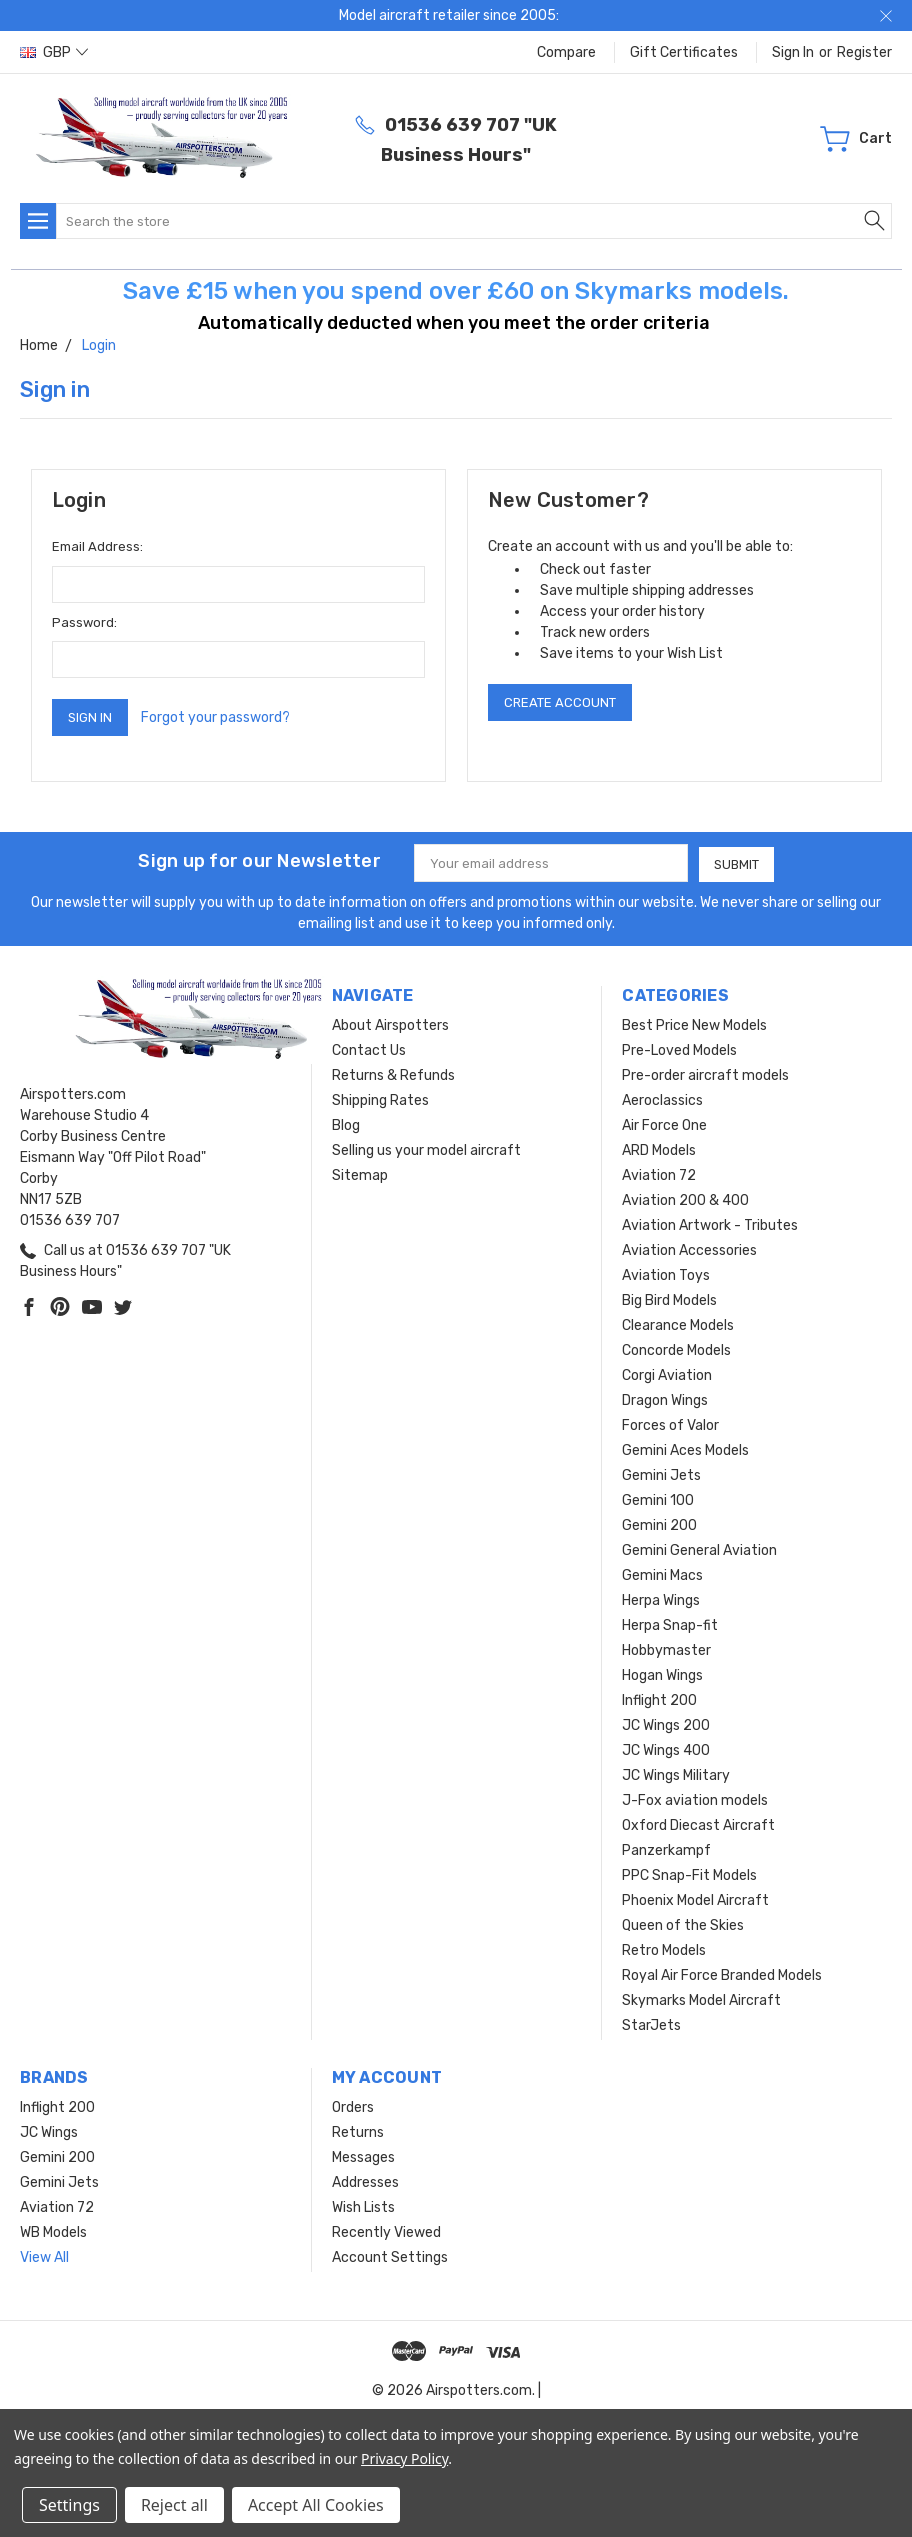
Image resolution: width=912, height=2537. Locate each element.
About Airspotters (390, 1024)
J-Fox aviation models (695, 1799)
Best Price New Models (694, 1024)
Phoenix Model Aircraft (695, 1899)
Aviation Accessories (689, 1249)
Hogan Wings (662, 1674)
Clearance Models (678, 1324)
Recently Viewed (386, 2231)
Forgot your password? (215, 717)
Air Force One (664, 1124)
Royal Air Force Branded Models (722, 1974)
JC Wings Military (676, 1774)
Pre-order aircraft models (705, 1074)
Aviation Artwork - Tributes (710, 1224)
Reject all (174, 2505)
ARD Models (659, 1149)
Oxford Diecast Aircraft (698, 1824)
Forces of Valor (670, 1424)
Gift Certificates (684, 52)
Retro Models (664, 1949)
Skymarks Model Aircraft (701, 1999)
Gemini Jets (661, 1474)
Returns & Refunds (393, 1074)
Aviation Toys (666, 1274)
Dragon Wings (665, 1399)
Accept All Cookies (316, 2505)
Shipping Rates (380, 1099)
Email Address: (97, 546)
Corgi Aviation (667, 1374)
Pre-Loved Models (679, 1049)
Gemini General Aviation (699, 1549)
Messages (363, 2156)
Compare (566, 52)
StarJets (651, 2024)
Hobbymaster (666, 1649)
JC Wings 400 (666, 1749)
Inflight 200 (659, 1699)
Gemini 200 (659, 1524)
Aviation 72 (659, 1174)
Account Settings (390, 2256)
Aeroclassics (662, 1099)
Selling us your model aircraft (426, 1149)
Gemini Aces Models (685, 1449)
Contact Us (369, 1049)
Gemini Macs (662, 1574)
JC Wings (49, 2131)
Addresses (365, 2181)
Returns (358, 2131)
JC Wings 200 (666, 1724)
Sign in (793, 52)
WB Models (53, 2231)
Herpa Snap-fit (670, 1624)
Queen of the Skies (683, 1924)
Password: (84, 622)
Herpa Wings (661, 1599)
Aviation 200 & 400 (685, 1199)
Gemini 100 (658, 1499)
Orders (353, 2106)
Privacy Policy (404, 2458)
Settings (69, 2505)
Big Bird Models (669, 1299)
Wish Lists (363, 2206)
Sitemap (360, 1174)
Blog (346, 1124)
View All (44, 2256)
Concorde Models (676, 1349)
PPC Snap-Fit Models (689, 1874)
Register (864, 52)
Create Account (560, 702)
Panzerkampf (666, 1849)
